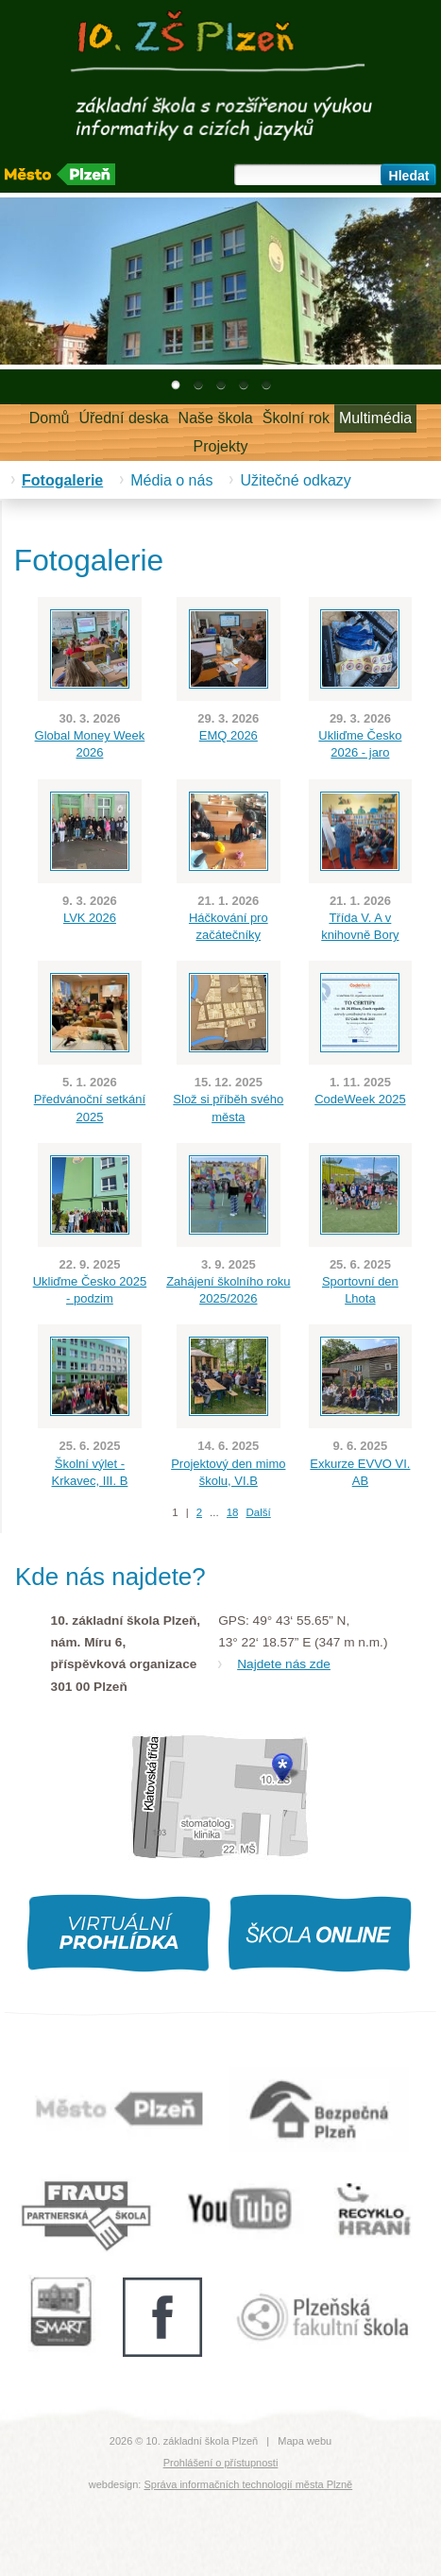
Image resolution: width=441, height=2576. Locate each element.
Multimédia (375, 418)
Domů (49, 418)
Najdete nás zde (284, 1664)
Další (258, 1512)
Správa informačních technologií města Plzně (248, 2484)
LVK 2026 (89, 918)
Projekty (221, 446)
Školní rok (296, 418)
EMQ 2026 (228, 735)
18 (233, 1512)
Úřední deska (123, 418)
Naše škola (215, 418)
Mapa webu (304, 2441)
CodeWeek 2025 (360, 1099)
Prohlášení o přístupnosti (221, 2462)
